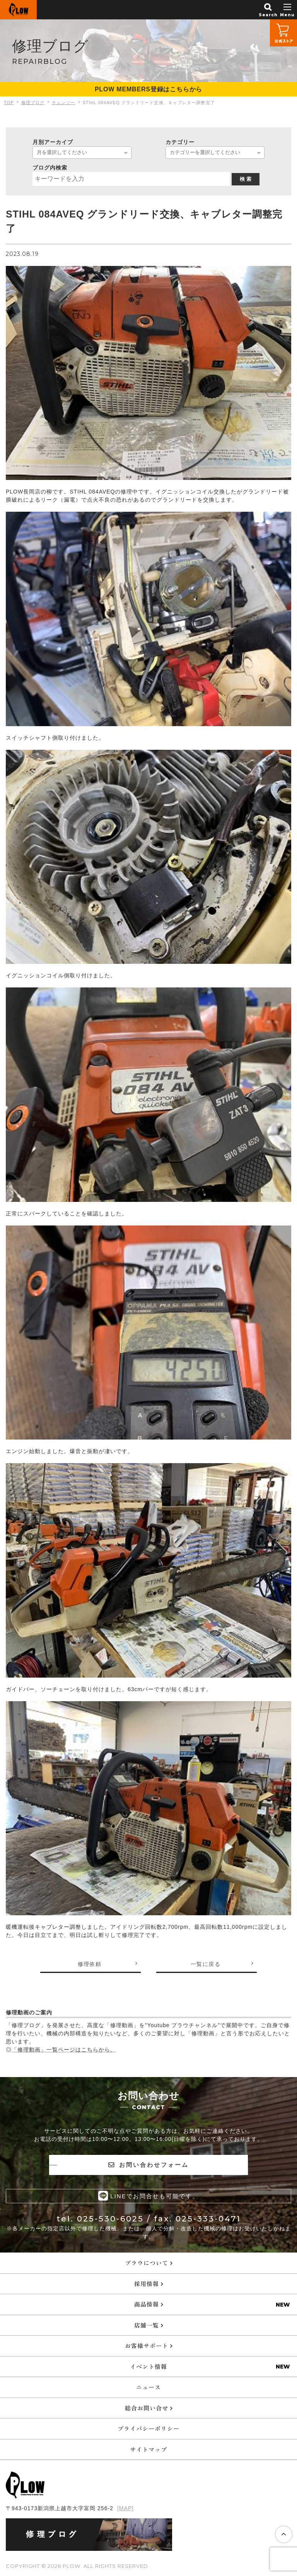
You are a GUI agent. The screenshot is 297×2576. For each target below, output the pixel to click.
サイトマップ (148, 2449)
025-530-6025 (110, 2218)
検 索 (245, 179)
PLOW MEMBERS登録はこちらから (148, 89)
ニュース (148, 2387)
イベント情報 (148, 2366)
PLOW (18, 9)
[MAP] (125, 2508)
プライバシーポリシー (148, 2428)
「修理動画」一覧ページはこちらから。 (64, 2049)
